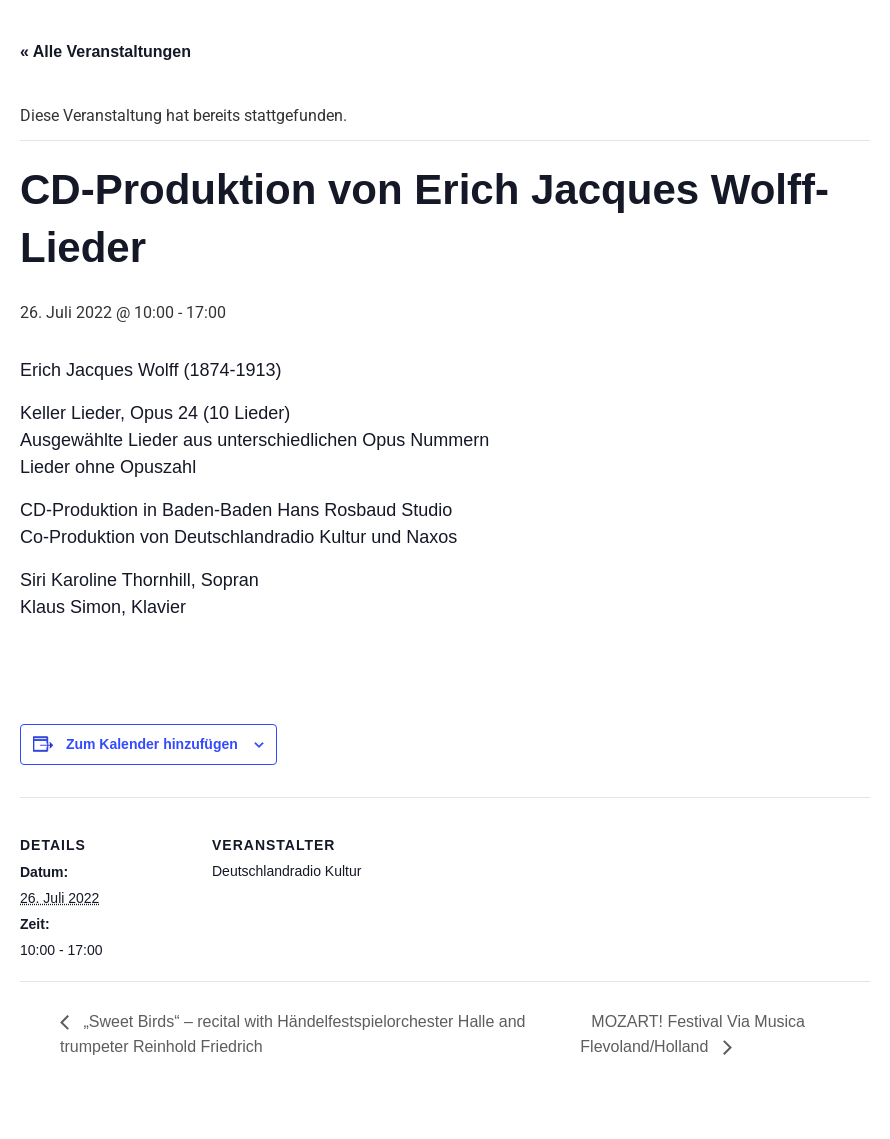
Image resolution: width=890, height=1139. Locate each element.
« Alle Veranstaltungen (105, 51)
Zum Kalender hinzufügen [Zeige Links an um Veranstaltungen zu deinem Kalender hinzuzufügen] (152, 744)
